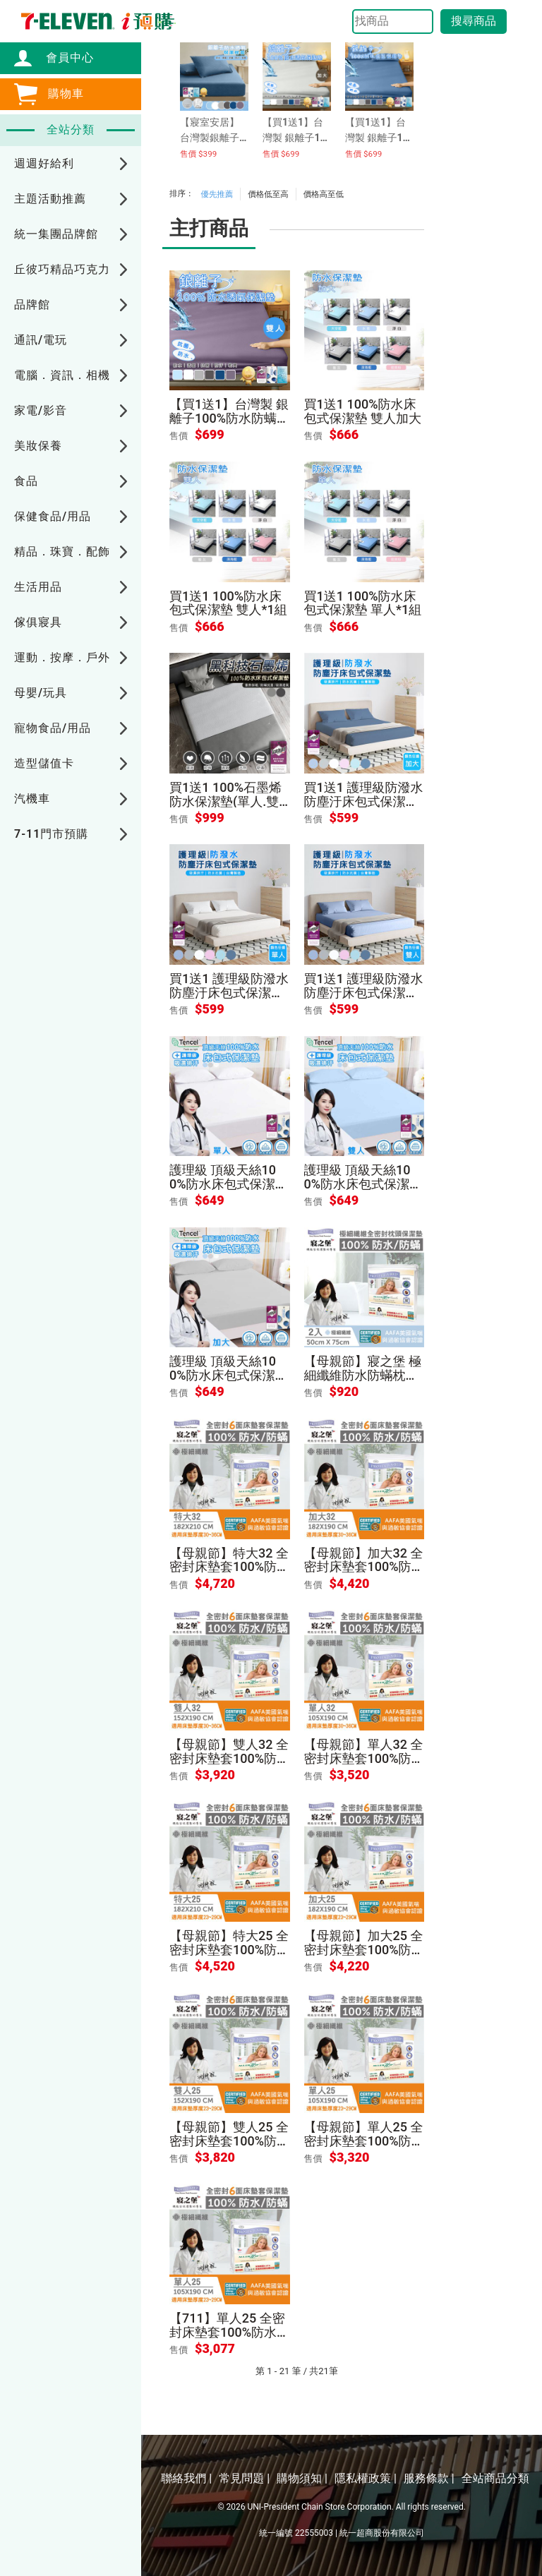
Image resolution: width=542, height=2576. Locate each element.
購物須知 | (302, 2478)
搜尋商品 (473, 21)
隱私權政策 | (366, 2478)
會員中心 (63, 57)
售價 (178, 436)
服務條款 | (429, 2478)
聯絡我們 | (186, 2478)
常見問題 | (244, 2478)
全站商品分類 (495, 2478)
